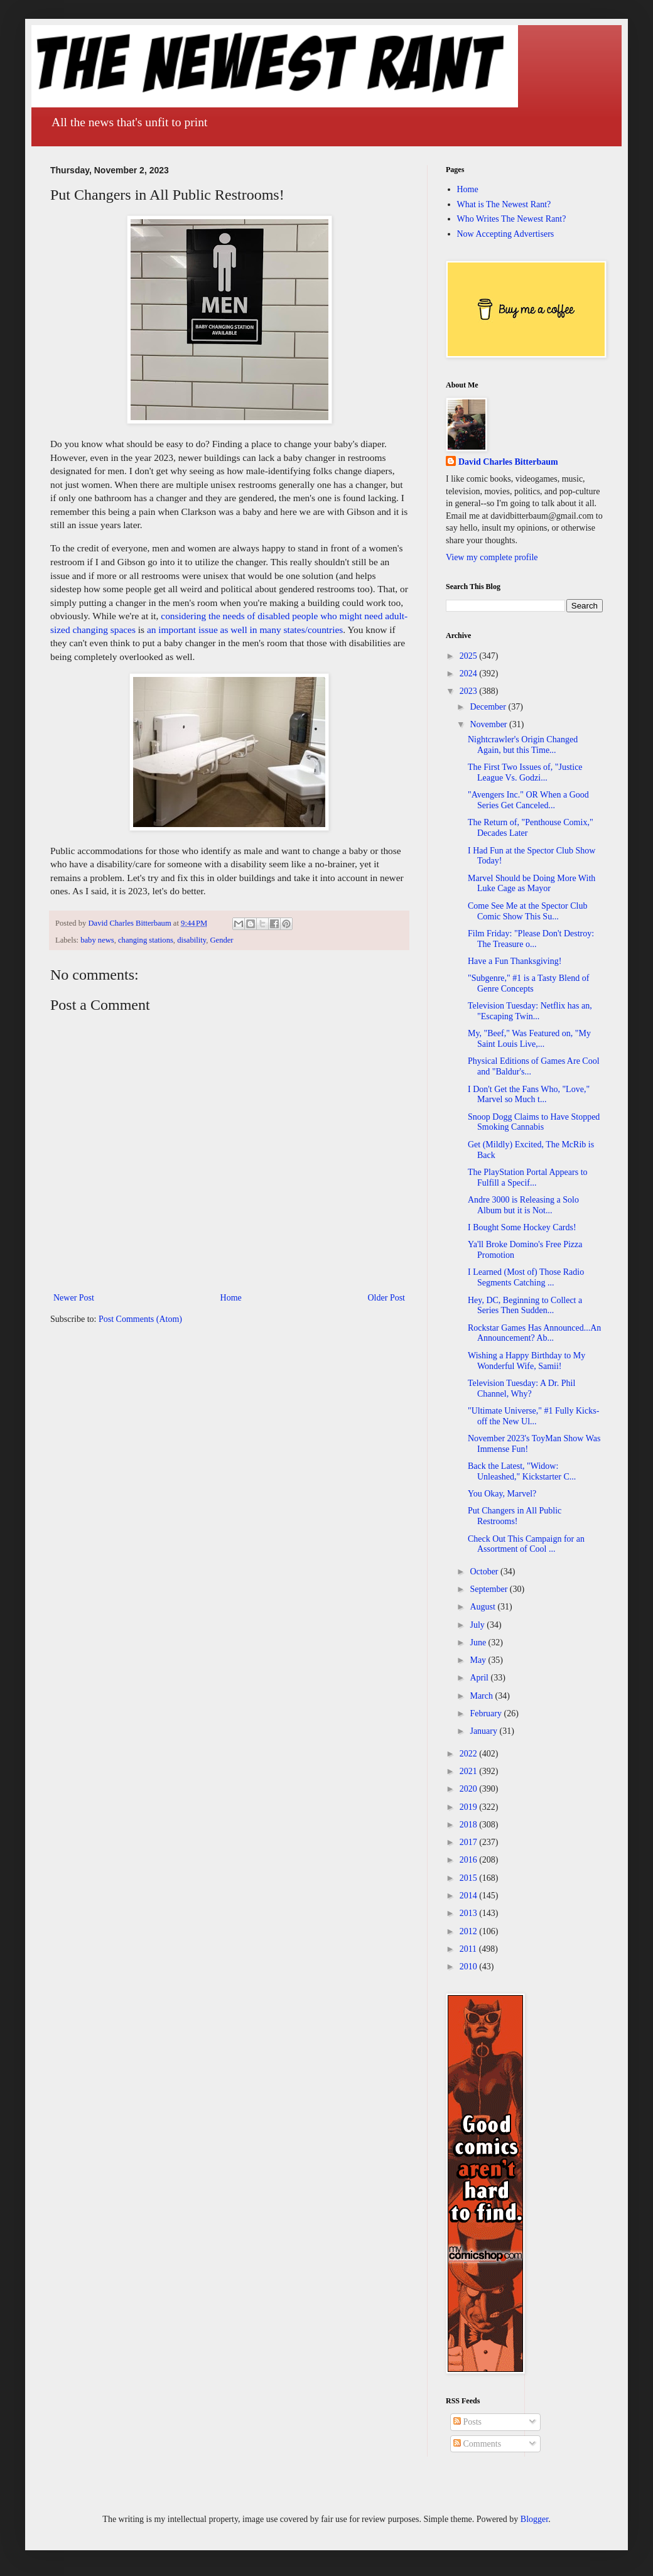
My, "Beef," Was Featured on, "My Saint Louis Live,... (529, 1039)
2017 (470, 1842)
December (489, 707)
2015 (470, 1878)
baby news (97, 940)
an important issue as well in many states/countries (245, 629)
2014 (470, 1895)
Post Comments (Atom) (140, 1319)
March (482, 1696)
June (479, 1642)
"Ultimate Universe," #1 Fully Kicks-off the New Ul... (533, 1416)
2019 (470, 1807)
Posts (467, 2422)
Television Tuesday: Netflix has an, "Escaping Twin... (530, 1011)
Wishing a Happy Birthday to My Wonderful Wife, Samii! (526, 1361)
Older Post (387, 1297)
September (489, 1589)
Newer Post (73, 1297)
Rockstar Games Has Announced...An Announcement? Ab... (534, 1333)
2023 (470, 691)
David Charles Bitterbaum (508, 462)
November (489, 724)
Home (231, 1297)
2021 (470, 1771)
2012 (470, 1931)
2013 (470, 1913)
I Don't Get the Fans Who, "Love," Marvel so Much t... (529, 1095)
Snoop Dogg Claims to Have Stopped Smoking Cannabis (534, 1122)
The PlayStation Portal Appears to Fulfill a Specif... (528, 1177)
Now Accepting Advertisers (505, 234)
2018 (470, 1824)
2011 (469, 1949)
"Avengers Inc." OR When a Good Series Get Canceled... (528, 800)
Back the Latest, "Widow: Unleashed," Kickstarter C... (522, 1471)
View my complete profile (492, 557)
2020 (470, 1789)
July (478, 1625)
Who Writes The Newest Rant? (511, 219)
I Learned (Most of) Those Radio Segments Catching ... (526, 1277)
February (487, 1713)
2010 (470, 1966)
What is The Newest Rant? (504, 204)
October (485, 1571)
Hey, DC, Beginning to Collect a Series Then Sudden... (525, 1306)
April (480, 1677)
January (484, 1731)
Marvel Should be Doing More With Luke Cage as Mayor (531, 884)
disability (191, 940)
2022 (470, 1753)
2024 (470, 673)
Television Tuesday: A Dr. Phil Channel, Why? (521, 1388)
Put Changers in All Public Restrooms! (514, 1516)
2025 (470, 656)
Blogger (534, 2519)
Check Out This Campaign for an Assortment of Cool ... (526, 1544)
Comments (477, 2444)
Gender (221, 940)
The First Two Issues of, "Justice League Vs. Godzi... (525, 772)
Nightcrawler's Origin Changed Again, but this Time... (523, 745)
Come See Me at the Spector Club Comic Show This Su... (528, 911)
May (479, 1660)
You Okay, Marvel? (502, 1493)
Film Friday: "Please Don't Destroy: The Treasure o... (531, 939)
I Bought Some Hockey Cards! (522, 1227)
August (483, 1606)
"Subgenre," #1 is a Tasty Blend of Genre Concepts (528, 983)
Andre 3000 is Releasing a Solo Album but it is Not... (523, 1205)
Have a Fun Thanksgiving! (514, 961)
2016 (470, 1859)
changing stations (145, 940)
